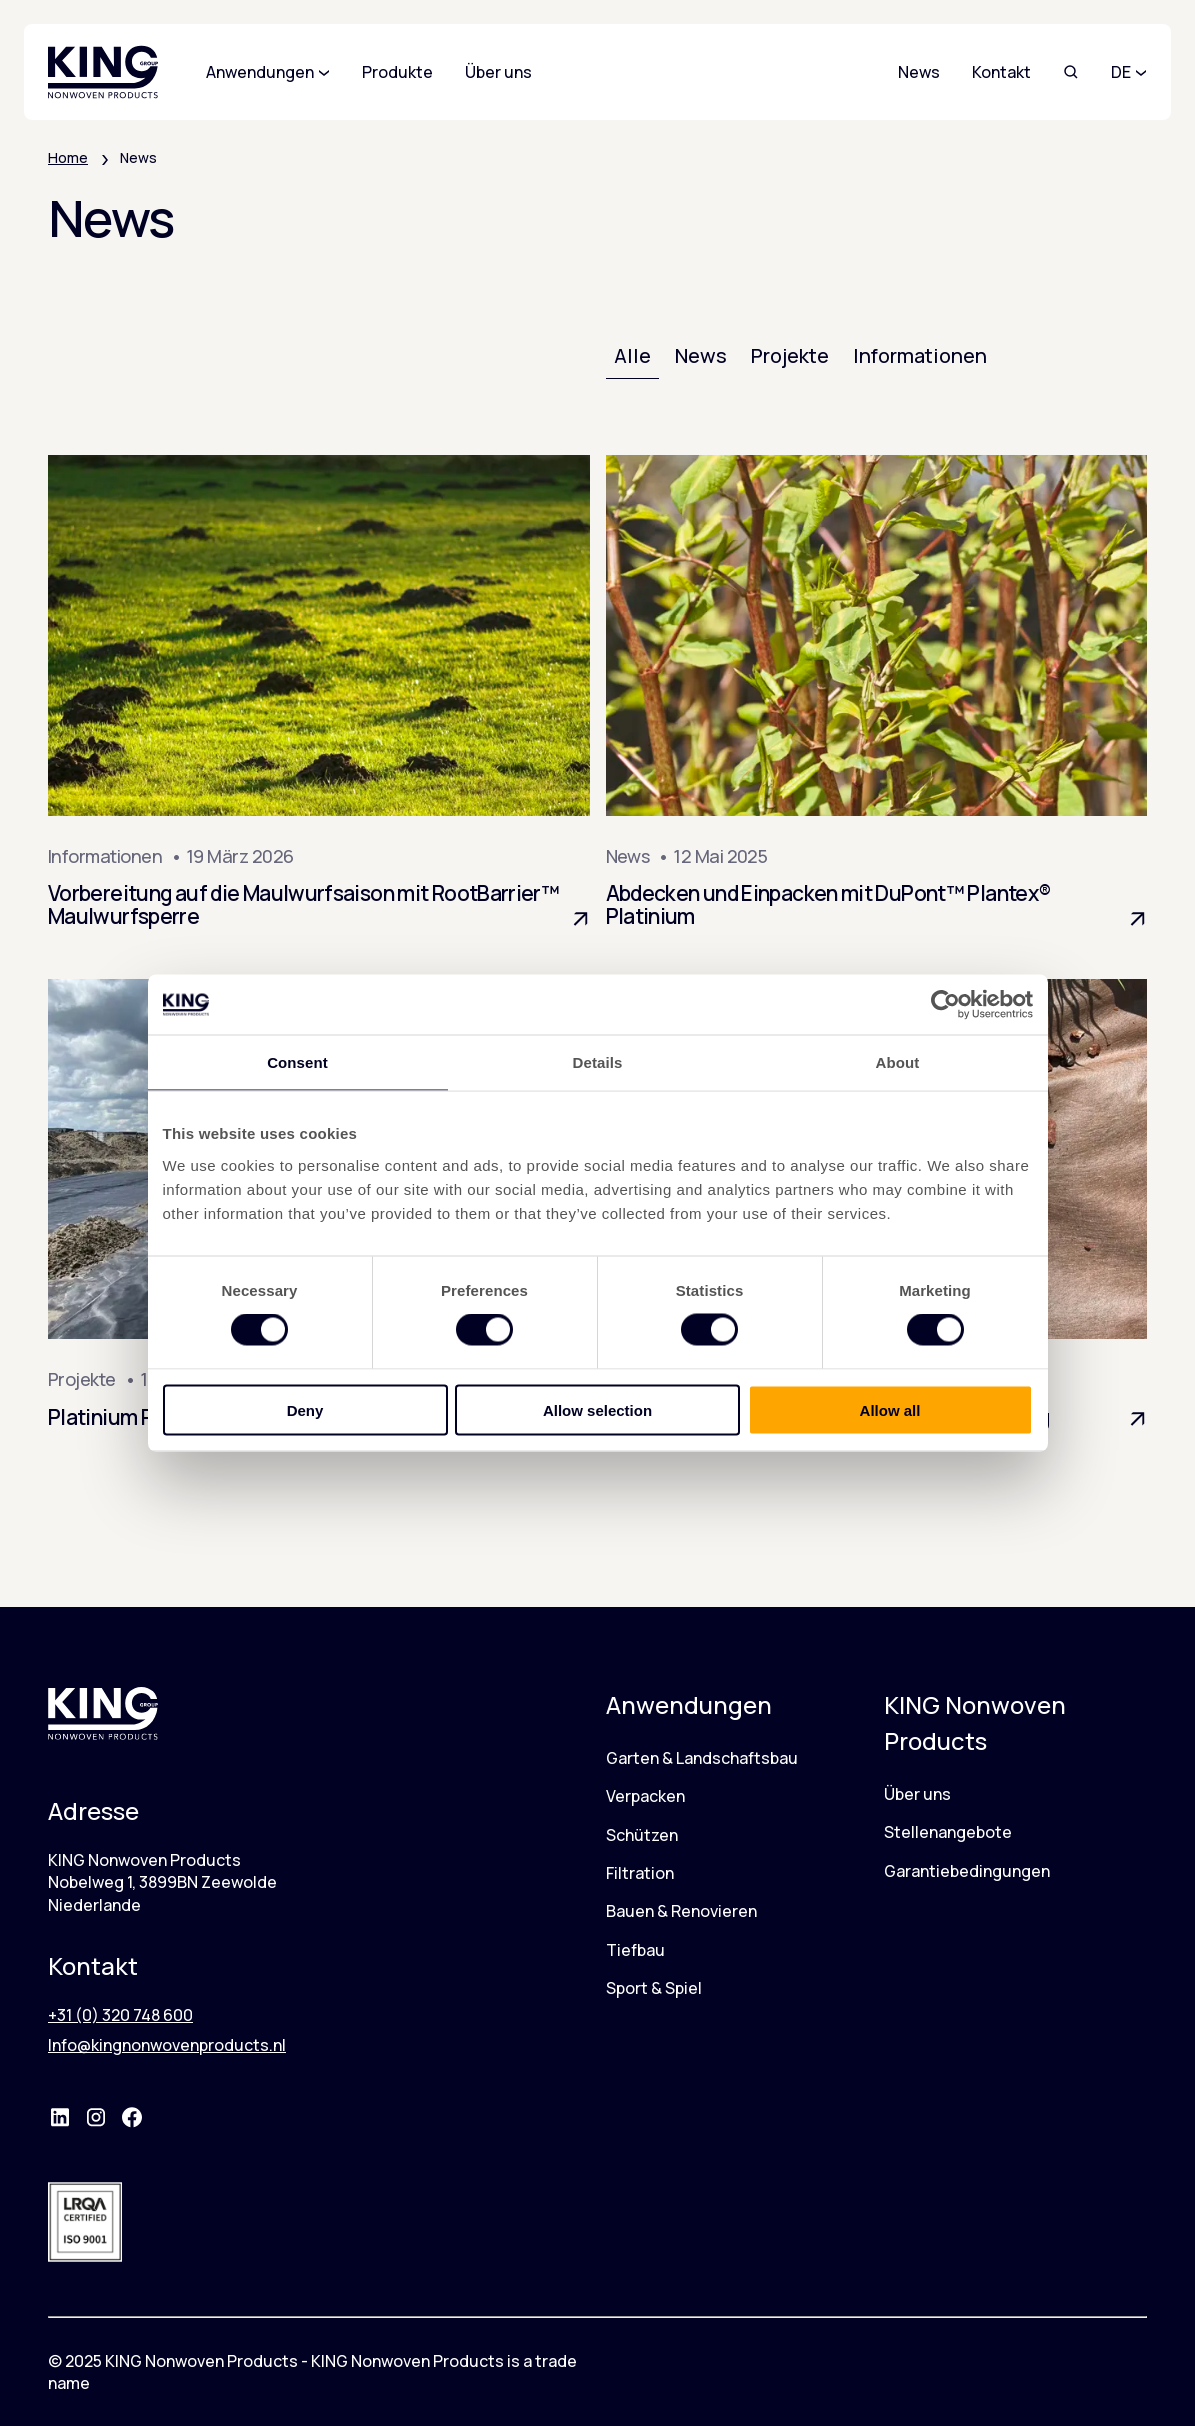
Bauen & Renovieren (681, 1911)
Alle (632, 355)
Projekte (790, 355)
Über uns (917, 1794)
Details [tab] (598, 1062)
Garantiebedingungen (967, 1871)
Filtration (640, 1873)
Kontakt (1001, 72)
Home (68, 157)
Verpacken (645, 1796)
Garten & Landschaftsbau (702, 1758)
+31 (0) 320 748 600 (120, 2015)
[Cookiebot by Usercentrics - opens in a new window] (945, 1005)
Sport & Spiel (654, 1988)
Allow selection (597, 1409)
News (919, 72)
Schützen (642, 1835)
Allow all (890, 1409)
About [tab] (898, 1062)
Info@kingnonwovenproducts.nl (167, 2045)
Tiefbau (635, 1950)
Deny (305, 1409)
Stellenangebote (948, 1832)
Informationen (920, 355)
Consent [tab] (297, 1062)
